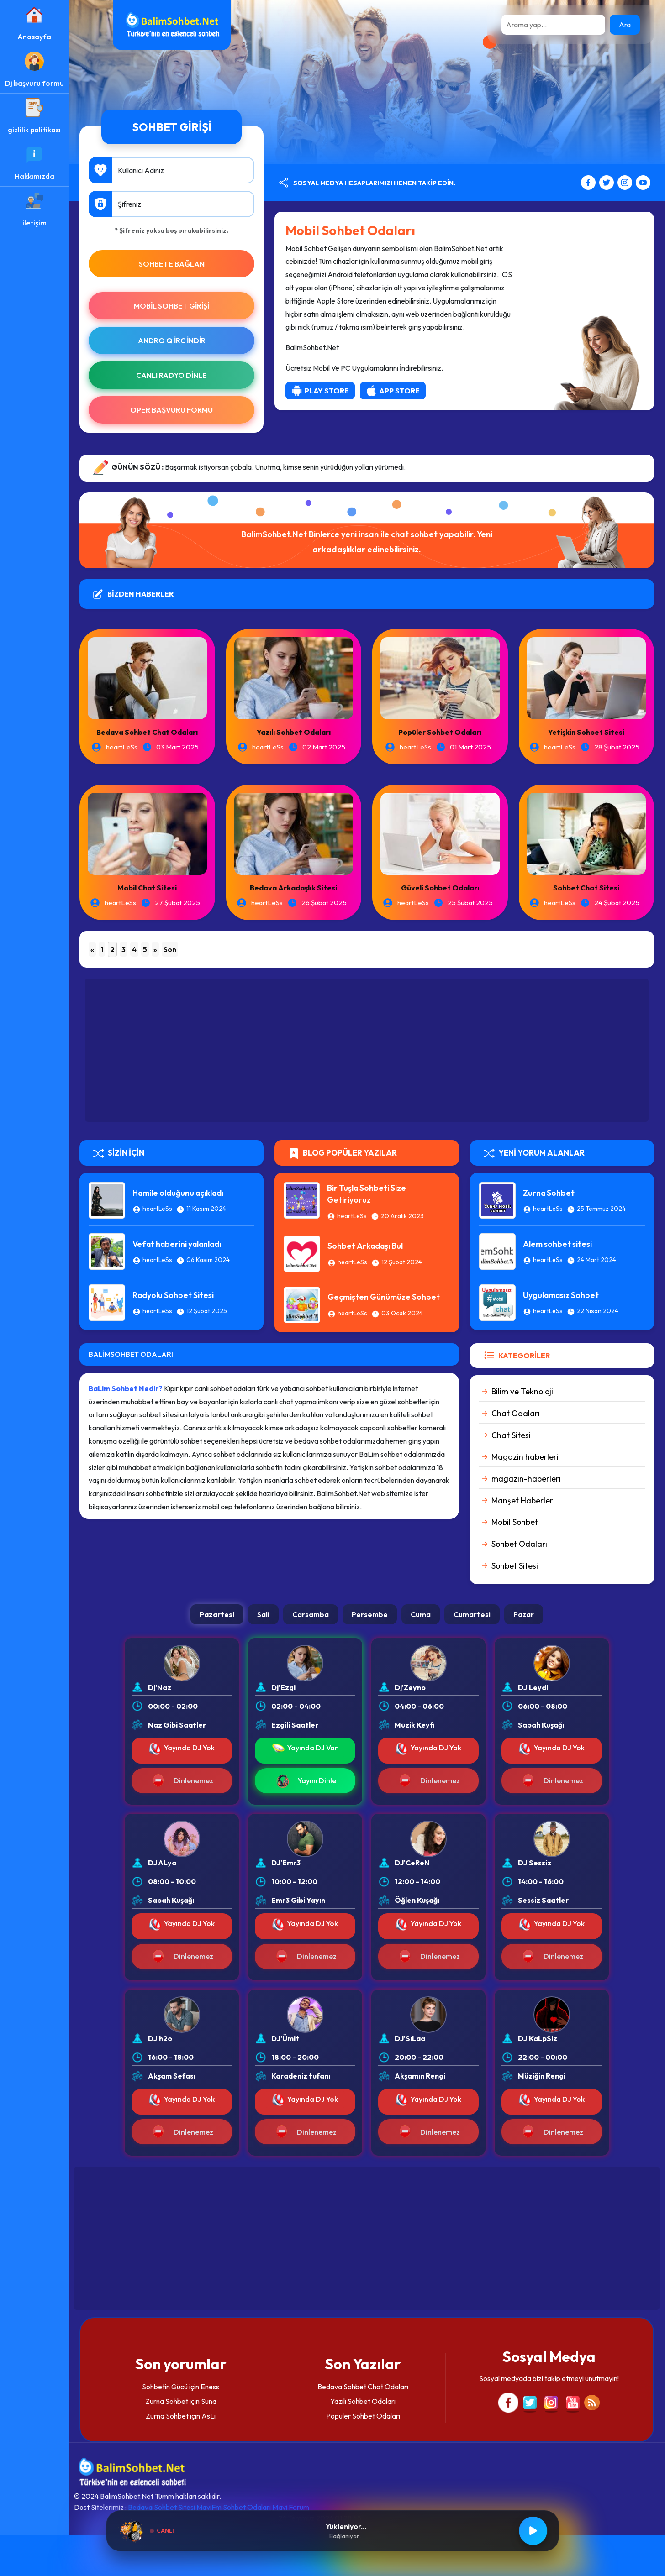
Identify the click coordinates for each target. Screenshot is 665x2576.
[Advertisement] (367, 1050)
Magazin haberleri (525, 1456)
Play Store (320, 390)
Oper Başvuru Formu (171, 409)
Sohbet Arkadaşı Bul (365, 1246)
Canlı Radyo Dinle (171, 375)
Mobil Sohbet (514, 1522)
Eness (210, 2386)
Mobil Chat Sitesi (147, 887)
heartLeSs (121, 747)
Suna (208, 2401)
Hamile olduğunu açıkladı (177, 1193)
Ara (625, 24)
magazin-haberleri (526, 1478)
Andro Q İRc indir (172, 340)
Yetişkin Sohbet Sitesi (586, 732)
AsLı (208, 2415)
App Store (393, 390)
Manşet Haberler (522, 1500)
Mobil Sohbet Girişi (171, 305)
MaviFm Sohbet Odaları (233, 2507)
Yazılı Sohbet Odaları (294, 732)
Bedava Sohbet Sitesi (161, 2507)
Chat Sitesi (511, 1435)
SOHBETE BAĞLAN (172, 263)
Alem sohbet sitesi (557, 1244)
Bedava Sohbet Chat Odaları (147, 732)
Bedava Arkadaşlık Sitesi (293, 887)
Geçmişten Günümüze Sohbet (383, 1297)
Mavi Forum (290, 2507)
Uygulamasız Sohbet (561, 1295)
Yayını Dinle (305, 1781)
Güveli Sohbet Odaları (440, 887)
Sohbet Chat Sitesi (586, 887)
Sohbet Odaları (519, 1544)
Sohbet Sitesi (514, 1565)
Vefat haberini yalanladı (176, 1244)
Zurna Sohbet (549, 1193)
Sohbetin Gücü (165, 2386)
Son (170, 949)
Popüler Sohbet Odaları (439, 732)
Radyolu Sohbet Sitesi (173, 1295)
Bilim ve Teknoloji (522, 1391)
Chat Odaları (515, 1413)
